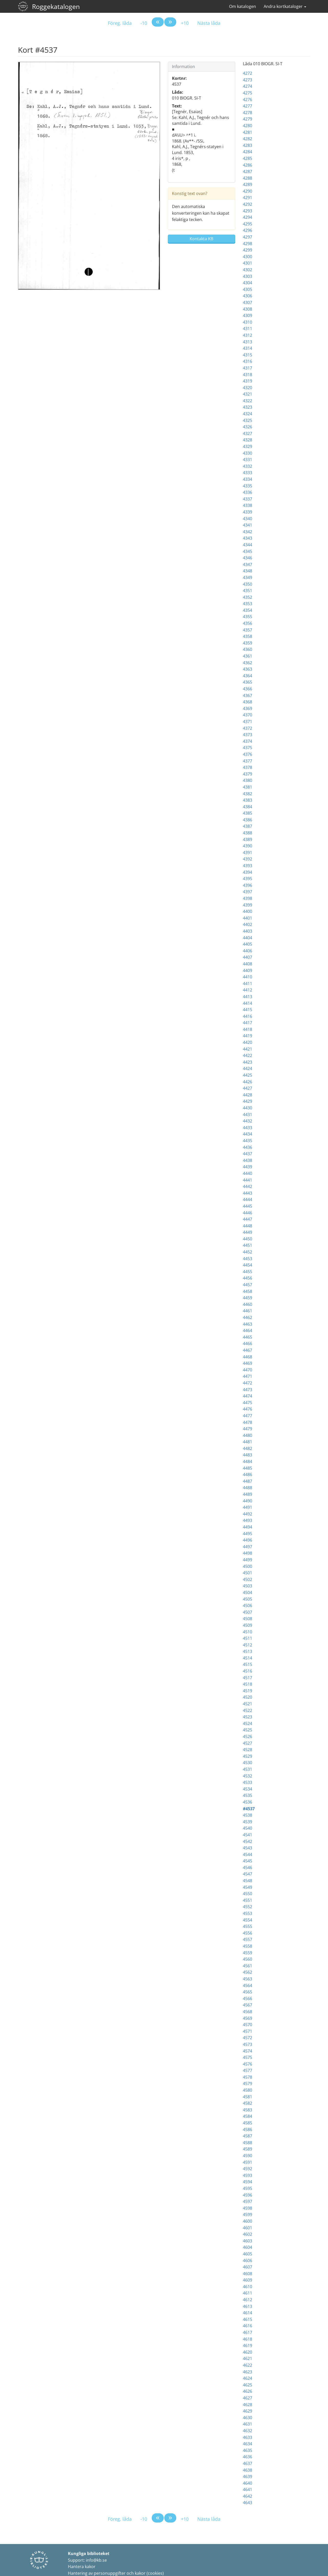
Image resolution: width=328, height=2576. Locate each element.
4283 (247, 145)
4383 (247, 800)
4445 (247, 1206)
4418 (247, 1029)
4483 (247, 1455)
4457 (247, 1284)
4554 (247, 1920)
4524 (247, 1723)
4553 (247, 1913)
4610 (247, 2286)
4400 (247, 911)
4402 (247, 924)
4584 (247, 2116)
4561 (247, 1966)
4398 (247, 898)
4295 (247, 224)
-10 (143, 23)
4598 (247, 2208)
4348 (247, 571)
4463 (247, 1324)
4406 (247, 951)
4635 (247, 2450)
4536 (247, 1802)
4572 (247, 2037)
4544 (247, 1854)
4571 (247, 2031)
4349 (247, 577)
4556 (247, 1933)
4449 (247, 1232)
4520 (247, 1697)
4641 (247, 2489)
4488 (247, 1487)
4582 (247, 2103)
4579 (247, 2083)
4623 (247, 2372)
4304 (247, 283)
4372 (247, 728)
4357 (247, 630)
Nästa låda (208, 23)
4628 (247, 2404)
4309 (247, 315)
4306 (247, 296)
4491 (247, 1507)
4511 (247, 1638)
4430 (247, 1108)
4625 (247, 2385)
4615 (247, 2319)
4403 (247, 931)
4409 (247, 970)
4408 (247, 964)
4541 (247, 1835)
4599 (247, 2214)
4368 (247, 702)
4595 (247, 2188)
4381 (247, 787)
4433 (247, 1127)
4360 (247, 649)
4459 (247, 1298)
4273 (247, 80)
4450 (247, 1239)
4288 (247, 178)
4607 (247, 2267)
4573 (247, 2044)
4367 (247, 695)
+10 (185, 23)
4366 (247, 689)
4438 (247, 1160)
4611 (247, 2293)
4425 (247, 1075)
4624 (247, 2378)
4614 (247, 2313)
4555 (247, 1926)
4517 (247, 1677)
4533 (247, 1782)
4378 (247, 767)
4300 (247, 256)
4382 (247, 793)
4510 (247, 1632)
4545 (247, 1861)
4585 (247, 2123)
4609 (247, 2280)
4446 (247, 1213)
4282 (247, 138)
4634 (247, 2444)
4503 (247, 1586)
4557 (247, 1939)
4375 (247, 747)
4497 (247, 1546)
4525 (247, 1730)
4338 (247, 505)
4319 (247, 381)
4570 (247, 2024)
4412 (247, 990)
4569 (247, 2018)
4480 (247, 1435)
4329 (247, 446)
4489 (247, 1494)
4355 (247, 616)
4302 (247, 269)
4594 (247, 2182)
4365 (247, 682)
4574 (247, 2051)
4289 (247, 184)
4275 (247, 93)
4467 (247, 1350)
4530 (247, 1762)
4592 (247, 2168)
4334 (247, 479)
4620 (247, 2352)
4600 (247, 2221)
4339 (247, 512)
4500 (247, 1566)
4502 (247, 1579)
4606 (247, 2260)
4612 (247, 2299)
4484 (247, 1461)
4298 (247, 243)
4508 (247, 1618)
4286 (247, 165)
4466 (247, 1343)
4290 (247, 191)
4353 (247, 603)
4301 (247, 263)
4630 (247, 2417)
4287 (247, 171)
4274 (247, 86)
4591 (247, 2162)
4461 (247, 1311)
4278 (247, 112)
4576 (247, 2064)
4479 (247, 1429)
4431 (247, 1114)
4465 (247, 1337)
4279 (247, 119)
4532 (247, 1776)
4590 (247, 2155)
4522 (247, 1710)
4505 (247, 1599)
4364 (247, 676)
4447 (247, 1219)
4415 (247, 1009)
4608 (247, 2273)
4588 (247, 2142)
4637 (247, 2463)
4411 (247, 983)
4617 (247, 2332)
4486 (247, 1474)
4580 (247, 2090)
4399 (247, 905)
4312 (247, 335)
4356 (247, 623)
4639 (247, 2476)
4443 (247, 1193)
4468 (247, 1357)
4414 (247, 1003)
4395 (247, 878)
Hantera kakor (82, 2566)
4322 (247, 400)
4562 (247, 1972)
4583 (247, 2110)
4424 (247, 1068)
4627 (247, 2398)
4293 (247, 211)
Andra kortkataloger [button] (285, 6)
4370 (247, 715)
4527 (247, 1743)
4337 (247, 499)
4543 (247, 1848)
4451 (247, 1245)
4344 (247, 545)
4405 (247, 944)
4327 (247, 433)
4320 (247, 387)
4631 (247, 2424)
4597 (247, 2201)
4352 (247, 597)
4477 (247, 1415)
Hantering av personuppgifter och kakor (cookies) (116, 2573)
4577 (247, 2070)
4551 (247, 1900)
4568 (247, 2011)
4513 (247, 1651)
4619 (247, 2345)
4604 (247, 2247)
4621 (247, 2358)
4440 (247, 1173)
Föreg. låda (120, 23)
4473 (247, 1389)
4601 (247, 2228)
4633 (247, 2437)
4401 (247, 918)
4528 (247, 1749)
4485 (247, 1468)
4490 (247, 1501)
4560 (247, 1959)
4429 (247, 1101)
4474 (247, 1396)
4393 (247, 865)
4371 (247, 721)
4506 (247, 1605)
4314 (247, 348)
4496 (247, 1540)
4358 (247, 636)
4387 (247, 826)
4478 (247, 1422)
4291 (247, 197)
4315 (247, 355)
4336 (247, 492)
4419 (247, 1036)
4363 (247, 669)
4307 (247, 302)
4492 (247, 1514)
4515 (247, 1664)
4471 (247, 1376)
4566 (247, 1998)
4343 (247, 538)
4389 (247, 839)
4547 (247, 1874)
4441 (247, 1180)
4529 (247, 1756)
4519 (247, 1691)
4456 (247, 1278)
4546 (247, 1867)
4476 (247, 1409)
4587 (247, 2136)
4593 (247, 2175)
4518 (247, 1684)
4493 (247, 1520)
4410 (247, 977)
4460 (247, 1304)
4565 (247, 1992)
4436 (247, 1147)
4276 (247, 99)
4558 (247, 1946)
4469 (247, 1363)
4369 (247, 708)
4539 (247, 1822)
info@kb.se (96, 2560)
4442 (247, 1186)
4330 (247, 453)
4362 (247, 662)
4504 (247, 1592)
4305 (247, 289)
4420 (247, 1042)
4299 (247, 250)
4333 (247, 472)
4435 (247, 1140)
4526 (247, 1736)
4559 (247, 1953)
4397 (247, 891)
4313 (247, 342)
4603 (247, 2241)
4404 (247, 938)
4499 (247, 1560)
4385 (247, 813)
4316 (247, 361)
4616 (247, 2326)
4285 (247, 158)
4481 (247, 1442)
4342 (247, 531)
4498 (247, 1553)
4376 (247, 754)
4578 (247, 2077)
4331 (247, 459)
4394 (247, 872)
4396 (247, 885)
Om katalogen (242, 6)
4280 (247, 125)
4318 (247, 374)
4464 (247, 1330)
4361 (247, 656)
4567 (247, 2005)
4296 (247, 230)
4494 (247, 1527)
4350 (247, 584)
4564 (247, 1985)
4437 (247, 1153)
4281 (247, 132)
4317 (247, 368)
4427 (247, 1088)
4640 (247, 2483)
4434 (247, 1134)
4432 (247, 1121)
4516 (247, 1671)
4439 (247, 1167)
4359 (247, 643)
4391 (247, 852)
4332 (247, 466)
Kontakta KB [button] (201, 239)
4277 (247, 106)
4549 (247, 1887)
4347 (247, 564)
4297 (247, 237)
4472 (247, 1383)
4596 (247, 2195)
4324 (247, 414)
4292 (247, 204)
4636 (247, 2457)
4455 (247, 1271)
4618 (247, 2339)
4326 (247, 427)
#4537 (249, 1808)
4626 (247, 2391)
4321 (247, 394)
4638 (247, 2470)
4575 (247, 2057)
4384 (247, 807)
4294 (247, 217)
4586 (247, 2129)
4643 (247, 2502)
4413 (247, 996)
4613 (247, 2306)
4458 (247, 1291)
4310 (247, 322)
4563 (247, 1979)
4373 (247, 734)
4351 (247, 590)
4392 (247, 859)
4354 (247, 610)
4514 (247, 1658)
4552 (247, 1906)
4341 (247, 525)
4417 (247, 1022)
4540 (247, 1828)
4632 (247, 2430)
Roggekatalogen (56, 6)
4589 (247, 2149)
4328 (247, 440)
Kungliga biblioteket (88, 2553)
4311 (247, 328)
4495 (247, 1533)
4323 (247, 407)
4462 (247, 1317)
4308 (247, 309)
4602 (247, 2234)
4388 (247, 833)
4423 (247, 1062)
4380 (247, 780)
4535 (247, 1795)
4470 (247, 1370)
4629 (247, 2411)
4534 (247, 1789)
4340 (247, 518)
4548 (247, 1880)
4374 (247, 741)
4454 (247, 1265)
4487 (247, 1481)
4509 (247, 1625)
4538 (247, 1815)
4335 (247, 486)
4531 (247, 1769)
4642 (247, 2496)
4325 (247, 420)
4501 (247, 1573)
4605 (247, 2254)
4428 (247, 1095)
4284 (247, 152)
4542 (247, 1841)
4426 (247, 1082)
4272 (247, 73)
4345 (247, 551)
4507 (247, 1612)
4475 (247, 1402)
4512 (247, 1645)
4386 (247, 820)
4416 (247, 1016)
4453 (247, 1258)
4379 (247, 774)
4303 (247, 276)
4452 (247, 1252)
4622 (247, 2365)
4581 (247, 2097)
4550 (247, 1893)
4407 (247, 957)
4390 (247, 846)
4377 (247, 761)
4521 (247, 1704)
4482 (247, 1448)
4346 (247, 558)
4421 (247, 1049)
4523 (247, 1717)
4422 (247, 1055)
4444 (247, 1199)
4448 (247, 1226)
